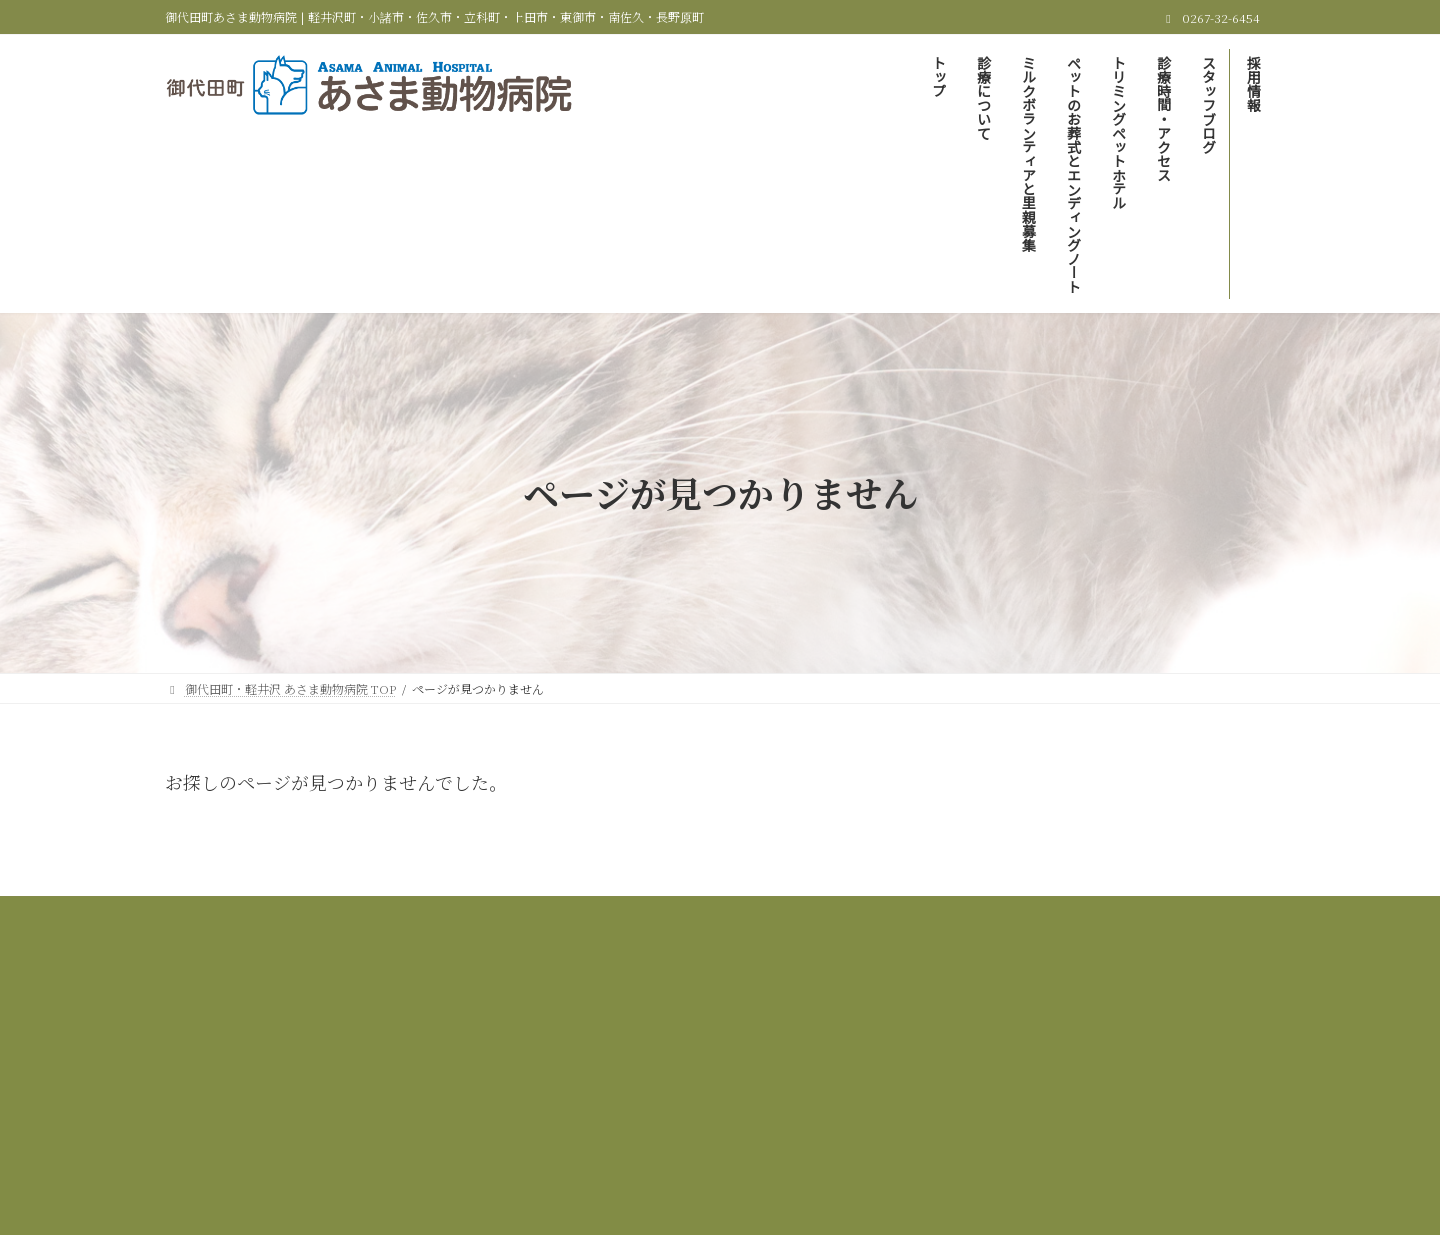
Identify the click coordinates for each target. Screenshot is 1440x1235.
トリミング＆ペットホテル (1144, 914)
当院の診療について (529, 914)
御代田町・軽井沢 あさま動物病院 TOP (329, 914)
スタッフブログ (694, 926)
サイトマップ (899, 926)
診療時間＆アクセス (558, 926)
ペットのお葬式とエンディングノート (931, 914)
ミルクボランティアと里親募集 (706, 914)
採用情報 (800, 926)
